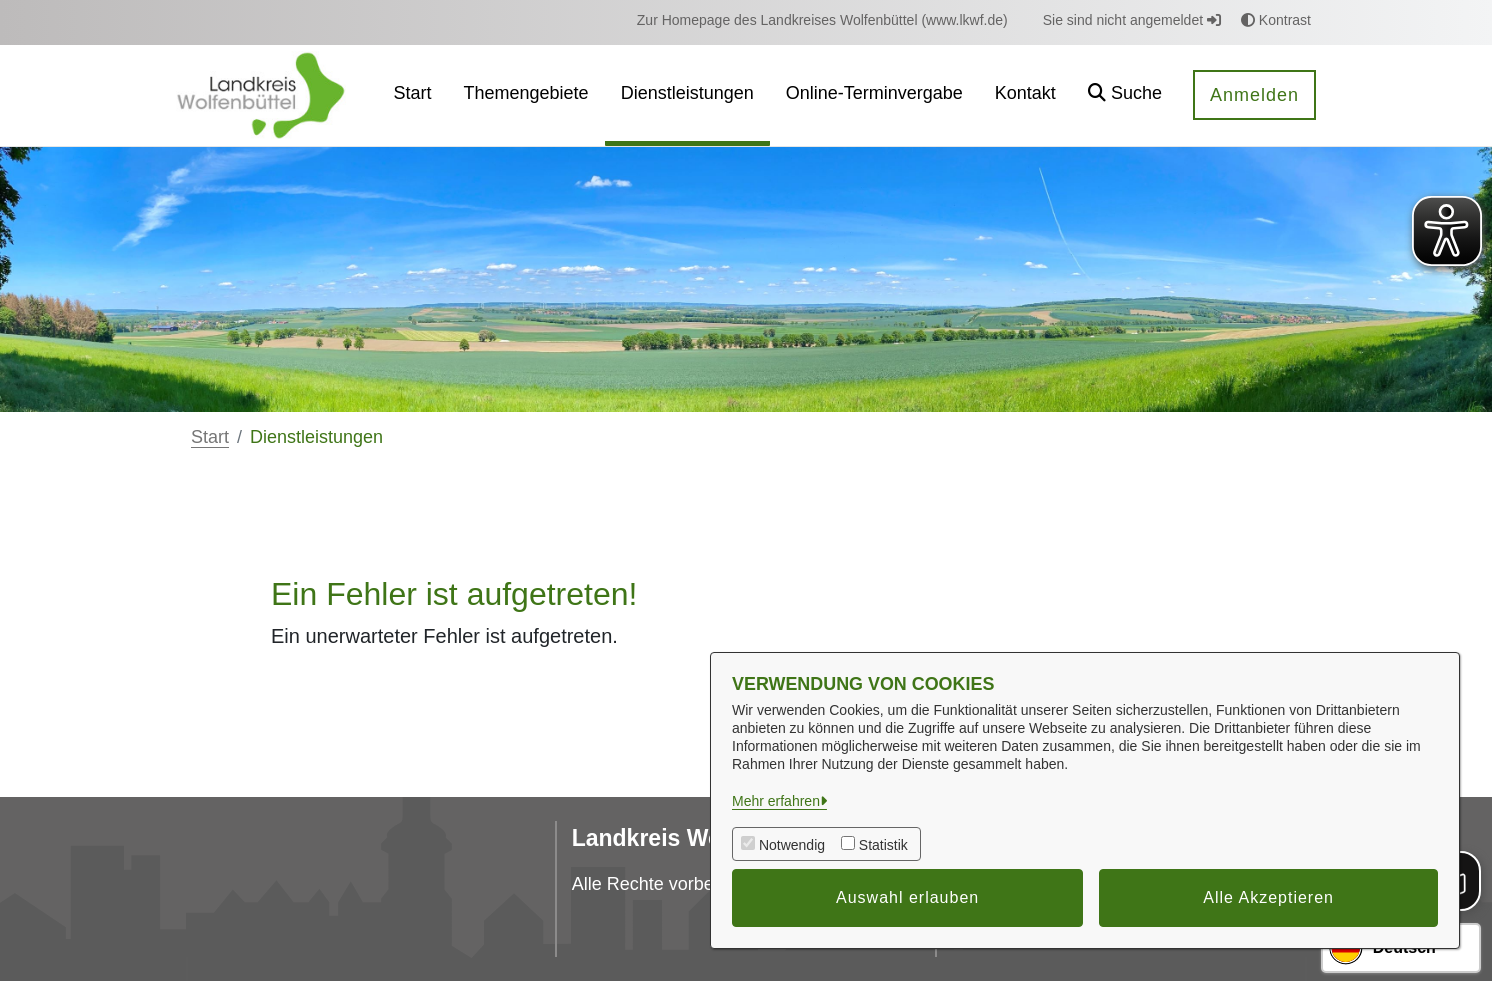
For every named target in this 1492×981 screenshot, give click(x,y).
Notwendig (792, 845)
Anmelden (1254, 95)
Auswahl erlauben (907, 897)
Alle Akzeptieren (1268, 897)
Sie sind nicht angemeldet (1132, 20)
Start (210, 437)
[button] (1125, 95)
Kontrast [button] (1276, 20)
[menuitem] (822, 20)
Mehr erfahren (776, 801)
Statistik (883, 845)
